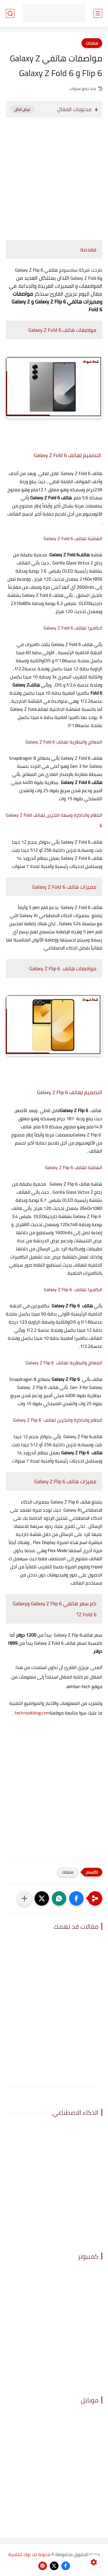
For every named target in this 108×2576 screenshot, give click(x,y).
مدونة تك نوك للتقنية (29, 2554)
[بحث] (10, 13)
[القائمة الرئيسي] (98, 13)
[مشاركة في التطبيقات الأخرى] (24, 1898)
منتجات (92, 43)
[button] (76, 1898)
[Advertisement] (54, 175)
